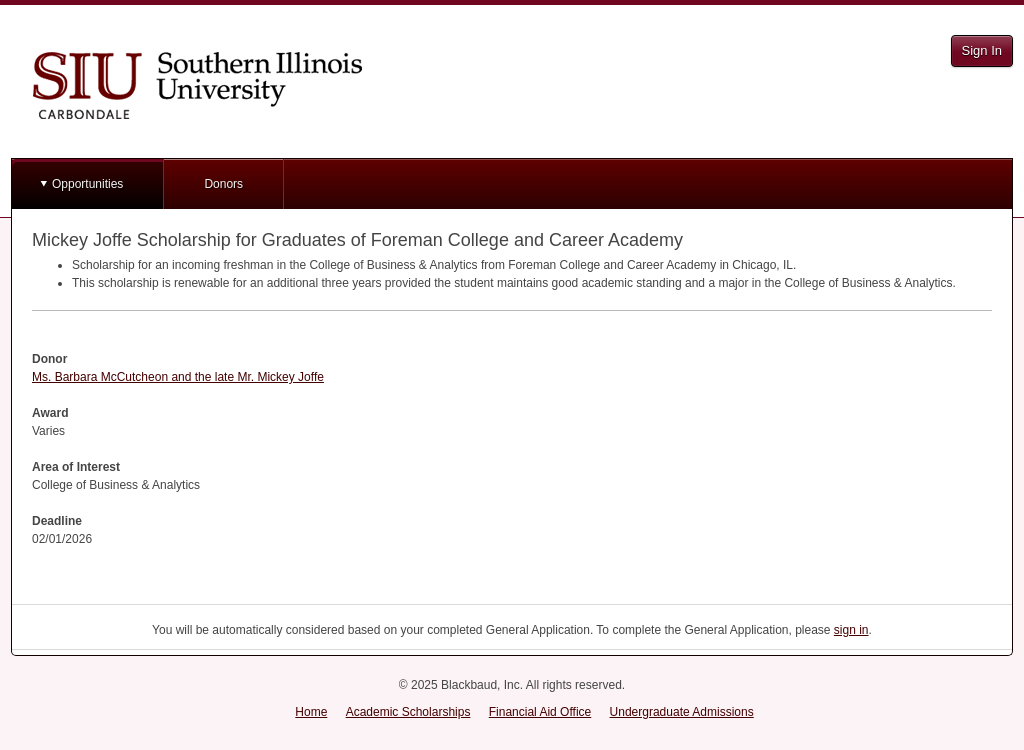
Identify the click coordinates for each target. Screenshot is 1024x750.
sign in (851, 630)
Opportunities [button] (87, 184)
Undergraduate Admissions (682, 712)
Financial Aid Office (540, 712)
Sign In (982, 50)
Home (311, 712)
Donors (223, 184)
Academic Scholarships (408, 712)
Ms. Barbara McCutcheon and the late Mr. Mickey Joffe (178, 377)
